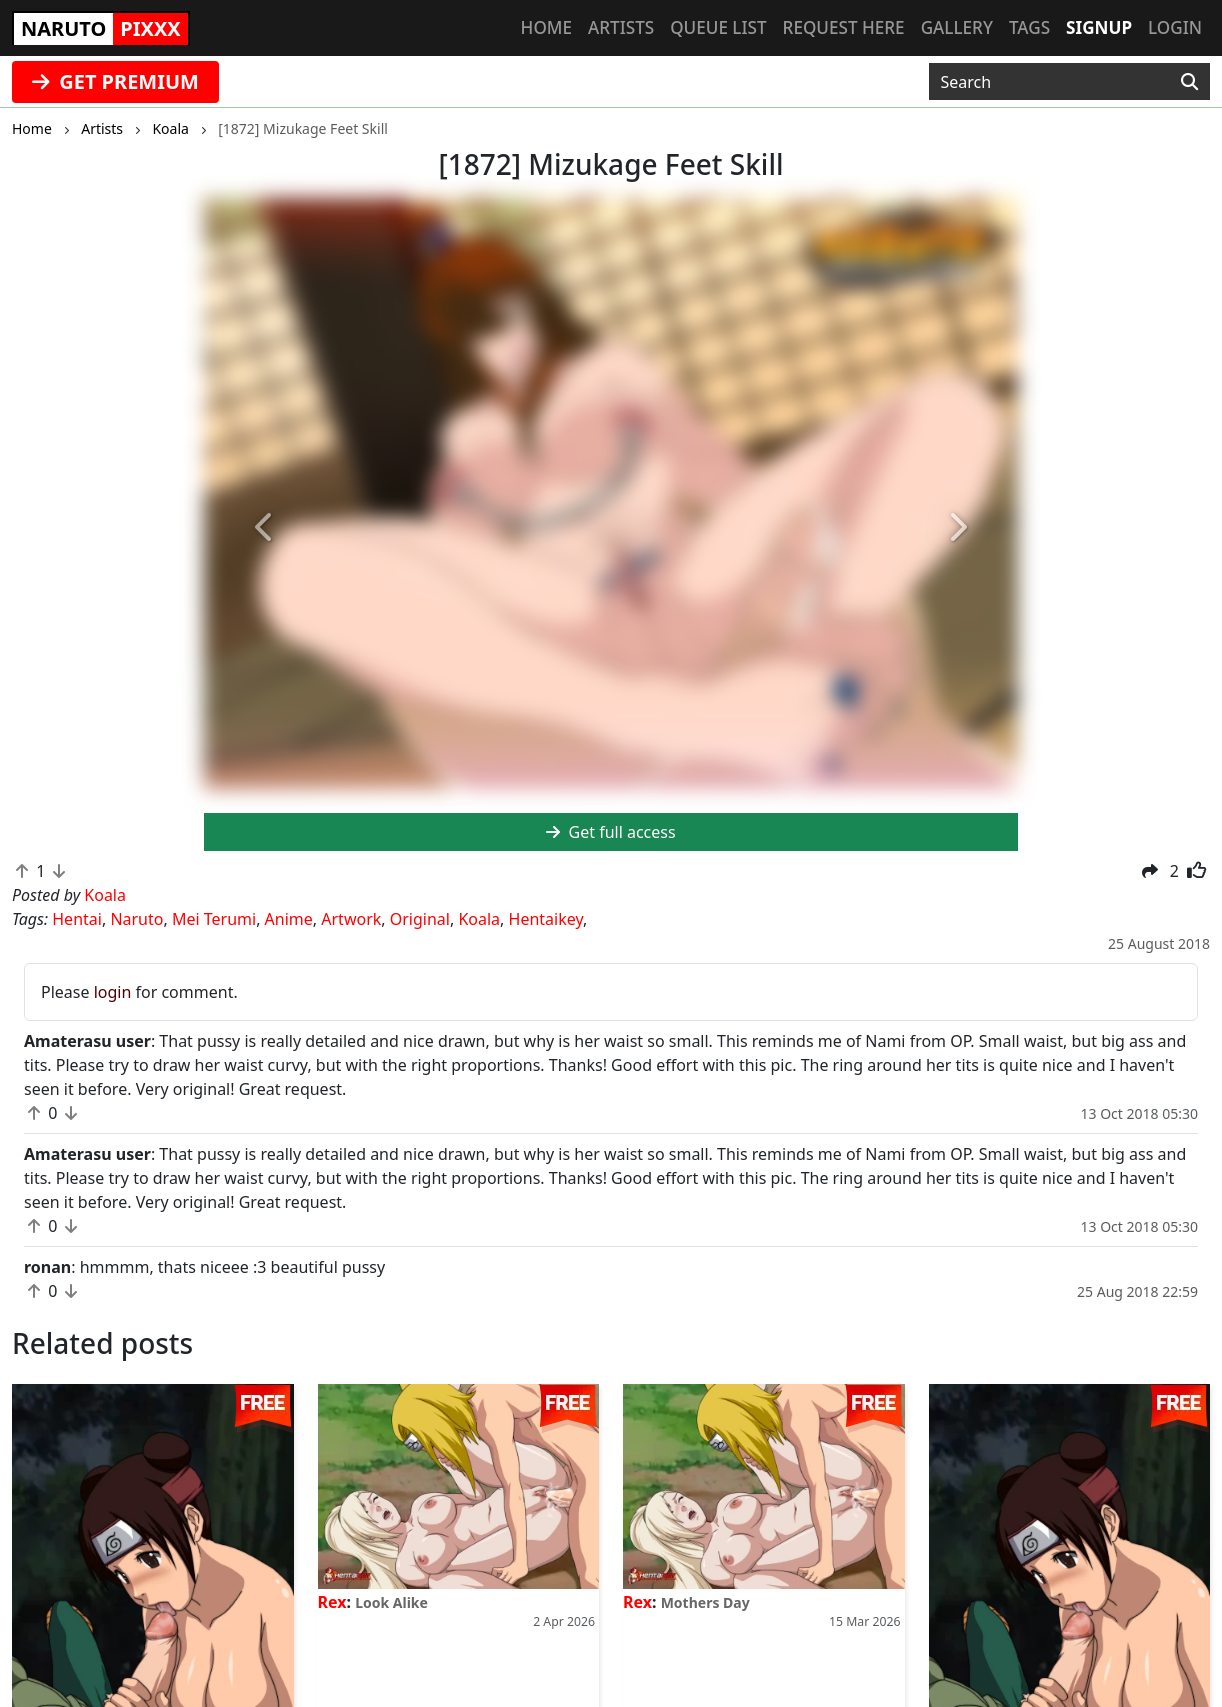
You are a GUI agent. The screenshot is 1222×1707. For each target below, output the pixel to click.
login (113, 992)
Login (1175, 27)
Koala (479, 919)
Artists (621, 27)
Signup (1099, 27)
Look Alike (391, 1602)
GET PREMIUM (115, 81)
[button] (265, 528)
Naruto (136, 919)
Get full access (610, 832)
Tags (1029, 27)
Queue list (718, 27)
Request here (844, 27)
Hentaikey (546, 919)
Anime (289, 919)
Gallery (957, 27)
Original (420, 919)
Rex (332, 1602)
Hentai (77, 919)
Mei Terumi (214, 919)
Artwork (351, 919)
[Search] (1189, 82)
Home (546, 27)
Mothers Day (705, 1602)
